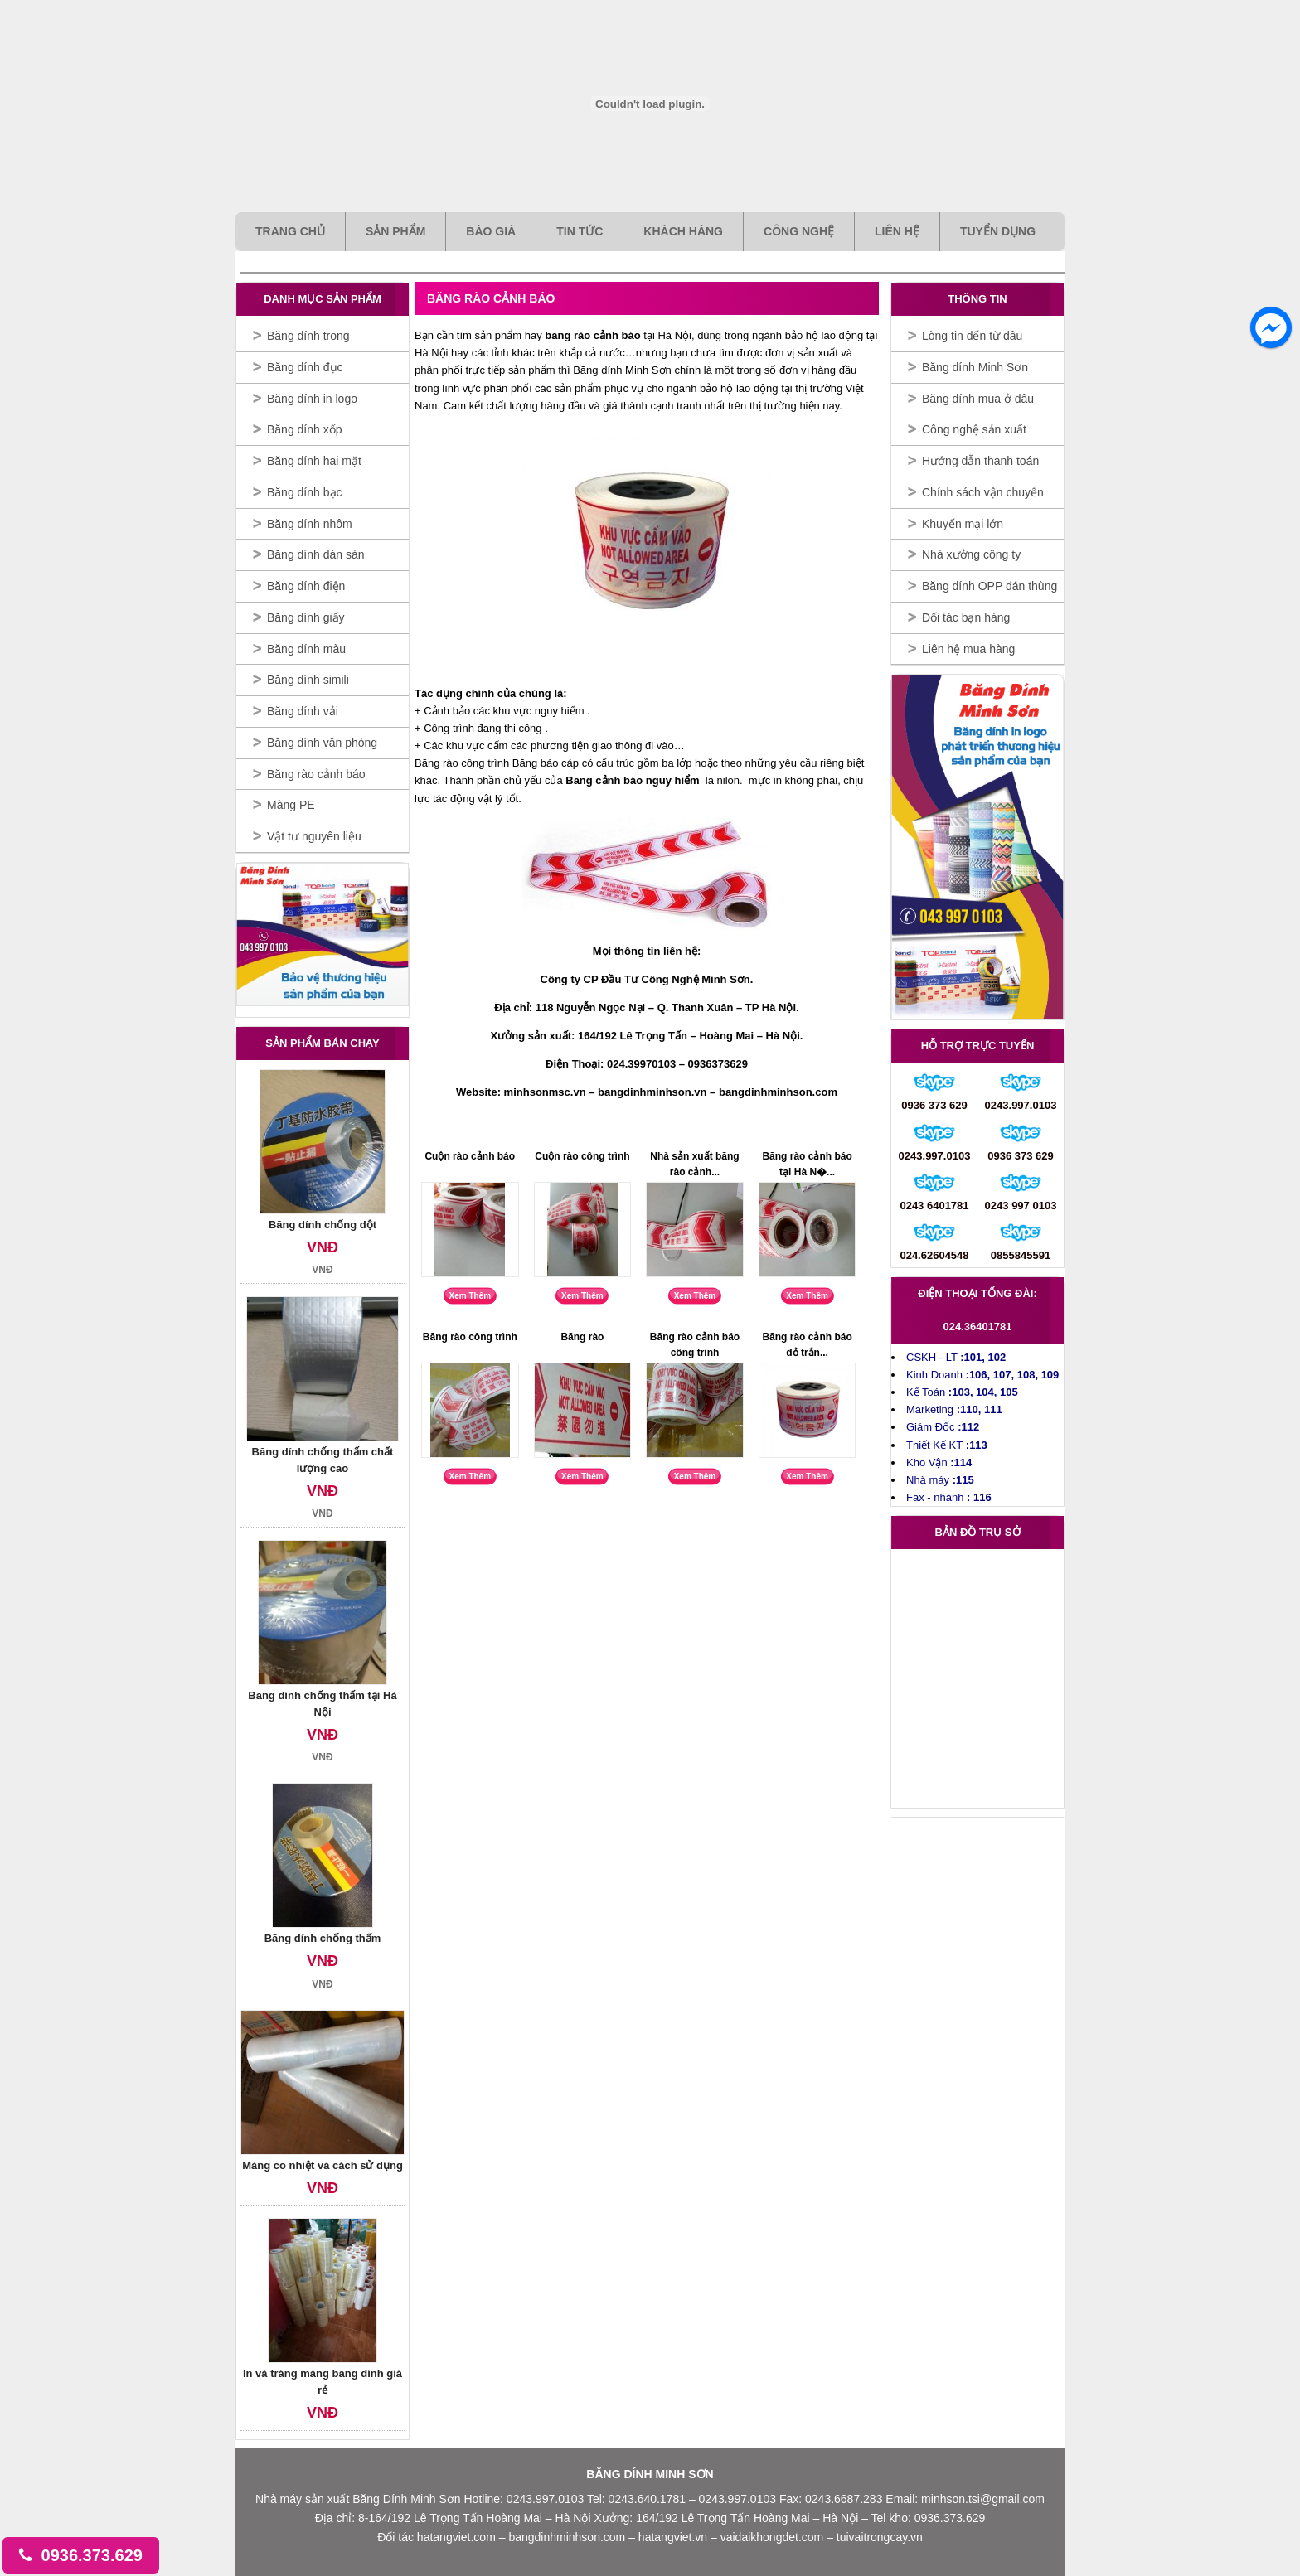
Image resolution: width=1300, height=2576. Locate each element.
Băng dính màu (306, 649)
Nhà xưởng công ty (971, 554)
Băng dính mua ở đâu (978, 398)
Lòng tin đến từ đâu (972, 335)
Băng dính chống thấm (322, 1938)
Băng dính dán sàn (316, 554)
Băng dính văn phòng (322, 742)
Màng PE (291, 804)
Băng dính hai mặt (314, 460)
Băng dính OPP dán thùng (989, 586)
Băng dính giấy (306, 617)
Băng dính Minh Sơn (975, 367)
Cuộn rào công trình (582, 1156)
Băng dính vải (302, 711)
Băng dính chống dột (322, 1224)
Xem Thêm (470, 1295)
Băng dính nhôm (309, 523)
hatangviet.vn (674, 2537)
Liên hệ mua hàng (968, 649)
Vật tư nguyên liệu (314, 836)
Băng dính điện (306, 586)
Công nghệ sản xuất (974, 429)
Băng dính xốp (304, 429)
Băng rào (582, 1337)
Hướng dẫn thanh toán (980, 460)
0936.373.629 (81, 2555)
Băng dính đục (305, 367)
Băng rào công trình (470, 1337)
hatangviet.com (456, 2537)
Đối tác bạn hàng (966, 617)
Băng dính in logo (312, 398)
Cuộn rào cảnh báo (469, 1156)
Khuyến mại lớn (962, 523)
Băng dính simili (308, 679)
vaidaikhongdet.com (773, 2537)
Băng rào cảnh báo (316, 774)
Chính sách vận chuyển (983, 492)
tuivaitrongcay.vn (880, 2537)
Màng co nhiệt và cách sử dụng (322, 2165)
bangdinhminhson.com (568, 2537)
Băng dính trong (308, 335)
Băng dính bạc (304, 492)
